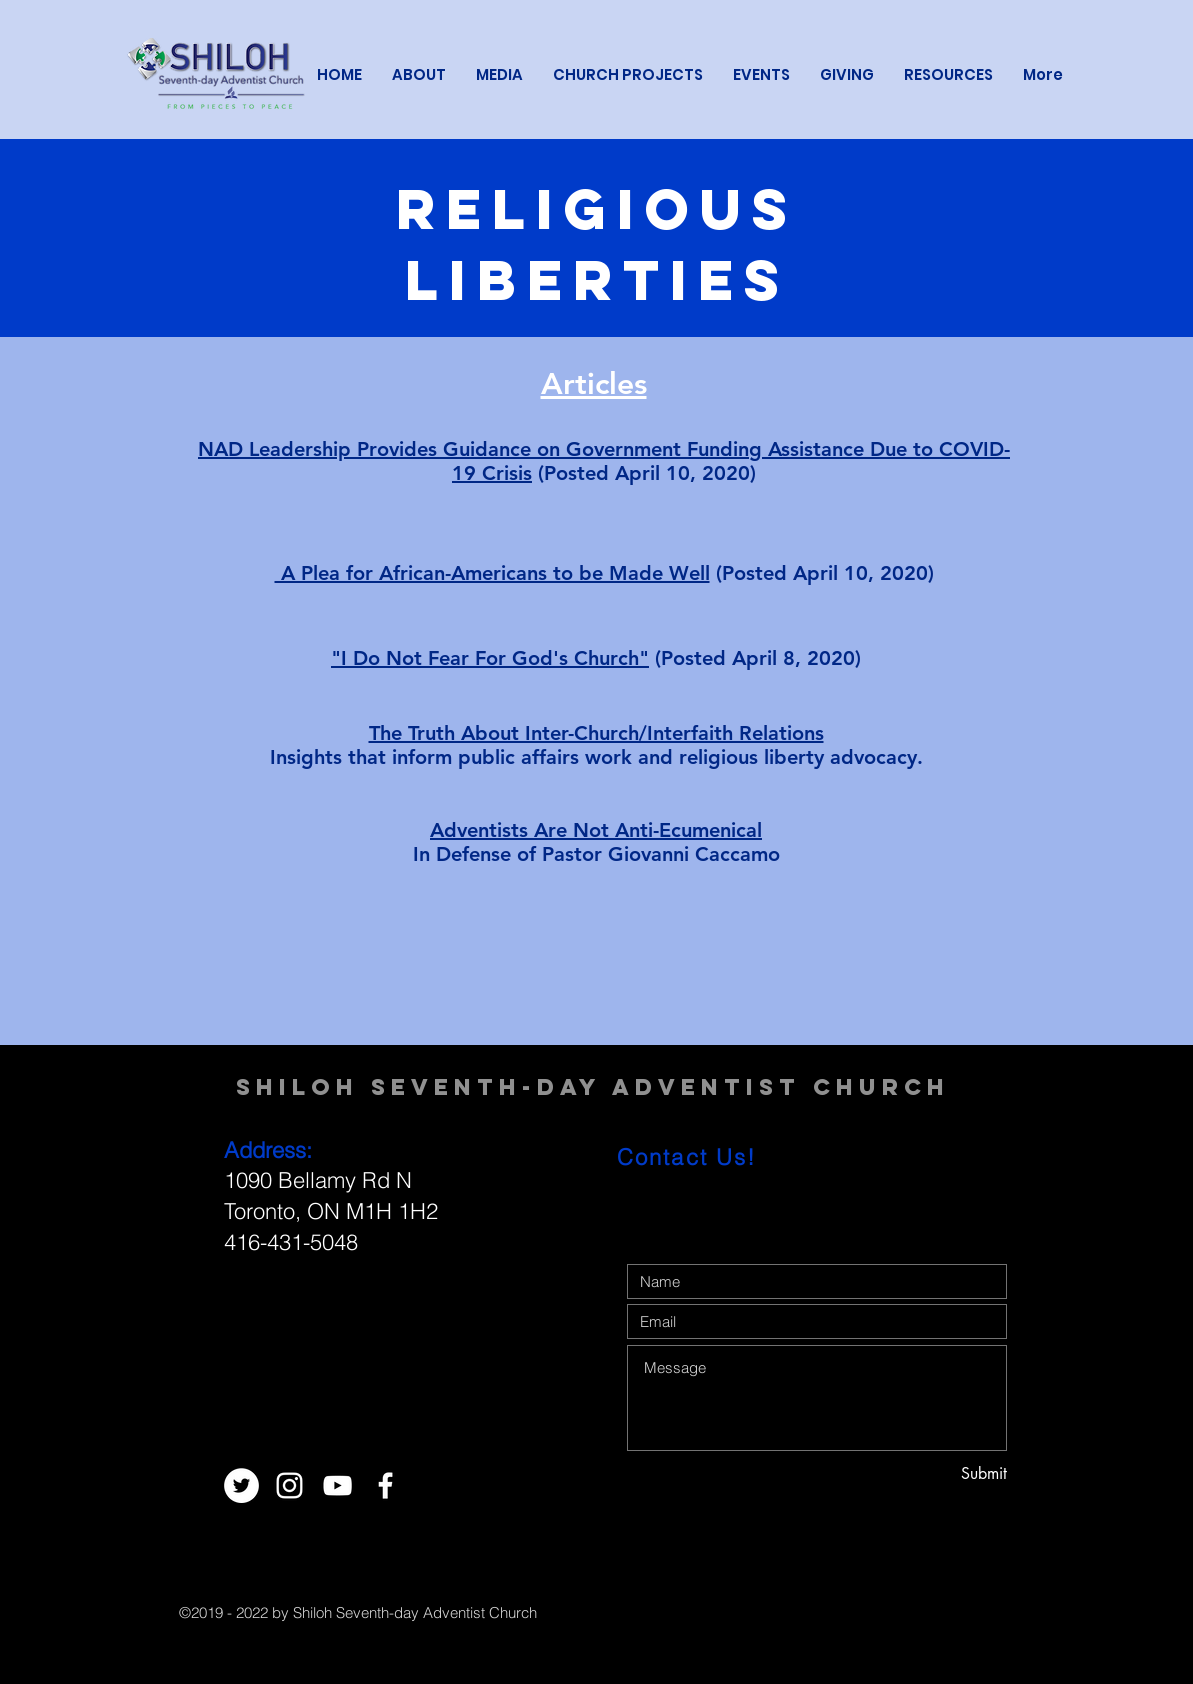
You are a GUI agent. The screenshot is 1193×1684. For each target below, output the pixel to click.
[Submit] (936, 1474)
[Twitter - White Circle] (241, 1485)
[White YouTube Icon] (337, 1485)
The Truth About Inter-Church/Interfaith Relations (596, 733)
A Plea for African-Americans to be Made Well (492, 573)
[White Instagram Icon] (289, 1485)
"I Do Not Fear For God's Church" (490, 658)
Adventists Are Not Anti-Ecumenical (596, 830)
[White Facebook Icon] (385, 1485)
